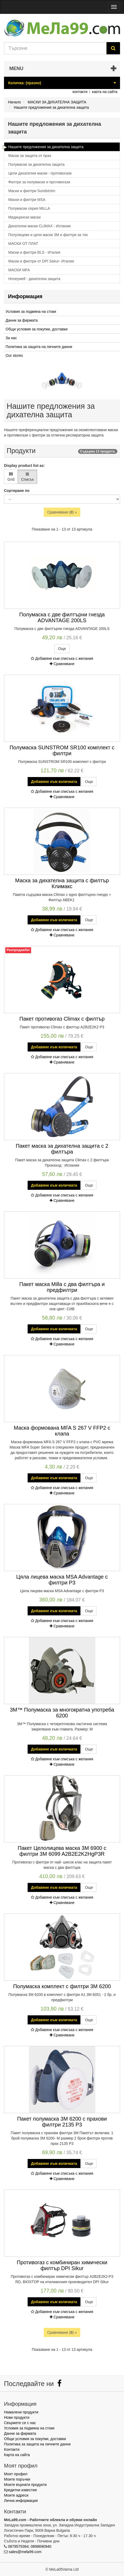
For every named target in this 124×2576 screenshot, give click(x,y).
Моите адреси (16, 2495)
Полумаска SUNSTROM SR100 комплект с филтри (62, 750)
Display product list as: (24, 465)
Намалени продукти (21, 2412)
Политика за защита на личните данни (39, 347)
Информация (25, 296)
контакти (79, 92)
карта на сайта (104, 92)
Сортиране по (16, 490)
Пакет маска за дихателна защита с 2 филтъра (62, 1149)
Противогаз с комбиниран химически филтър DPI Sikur (62, 2265)
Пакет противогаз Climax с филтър (62, 1019)
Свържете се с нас (20, 2423)
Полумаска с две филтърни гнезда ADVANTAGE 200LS (62, 617)
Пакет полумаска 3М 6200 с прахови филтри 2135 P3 (62, 2122)
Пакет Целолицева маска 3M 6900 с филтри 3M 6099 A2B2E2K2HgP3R (62, 1851)
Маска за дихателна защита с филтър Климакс (62, 883)
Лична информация (21, 2500)
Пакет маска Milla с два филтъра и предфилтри (62, 1287)
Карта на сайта (17, 2455)
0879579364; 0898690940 (30, 2546)
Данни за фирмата (22, 320)
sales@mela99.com (25, 2552)
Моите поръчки (17, 2479)
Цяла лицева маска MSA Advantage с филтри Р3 (62, 1580)
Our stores (14, 355)
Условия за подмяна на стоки (31, 311)
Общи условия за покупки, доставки (36, 329)
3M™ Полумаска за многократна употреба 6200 (62, 1712)
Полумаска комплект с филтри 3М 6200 (62, 1986)
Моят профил (15, 2474)
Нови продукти (16, 2417)
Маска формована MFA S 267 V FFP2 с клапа (62, 1431)
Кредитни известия (20, 2490)
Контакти (11, 2449)
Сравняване (62, 664)
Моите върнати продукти (25, 2484)
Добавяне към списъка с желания (62, 658)
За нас (11, 338)
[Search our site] (55, 48)
